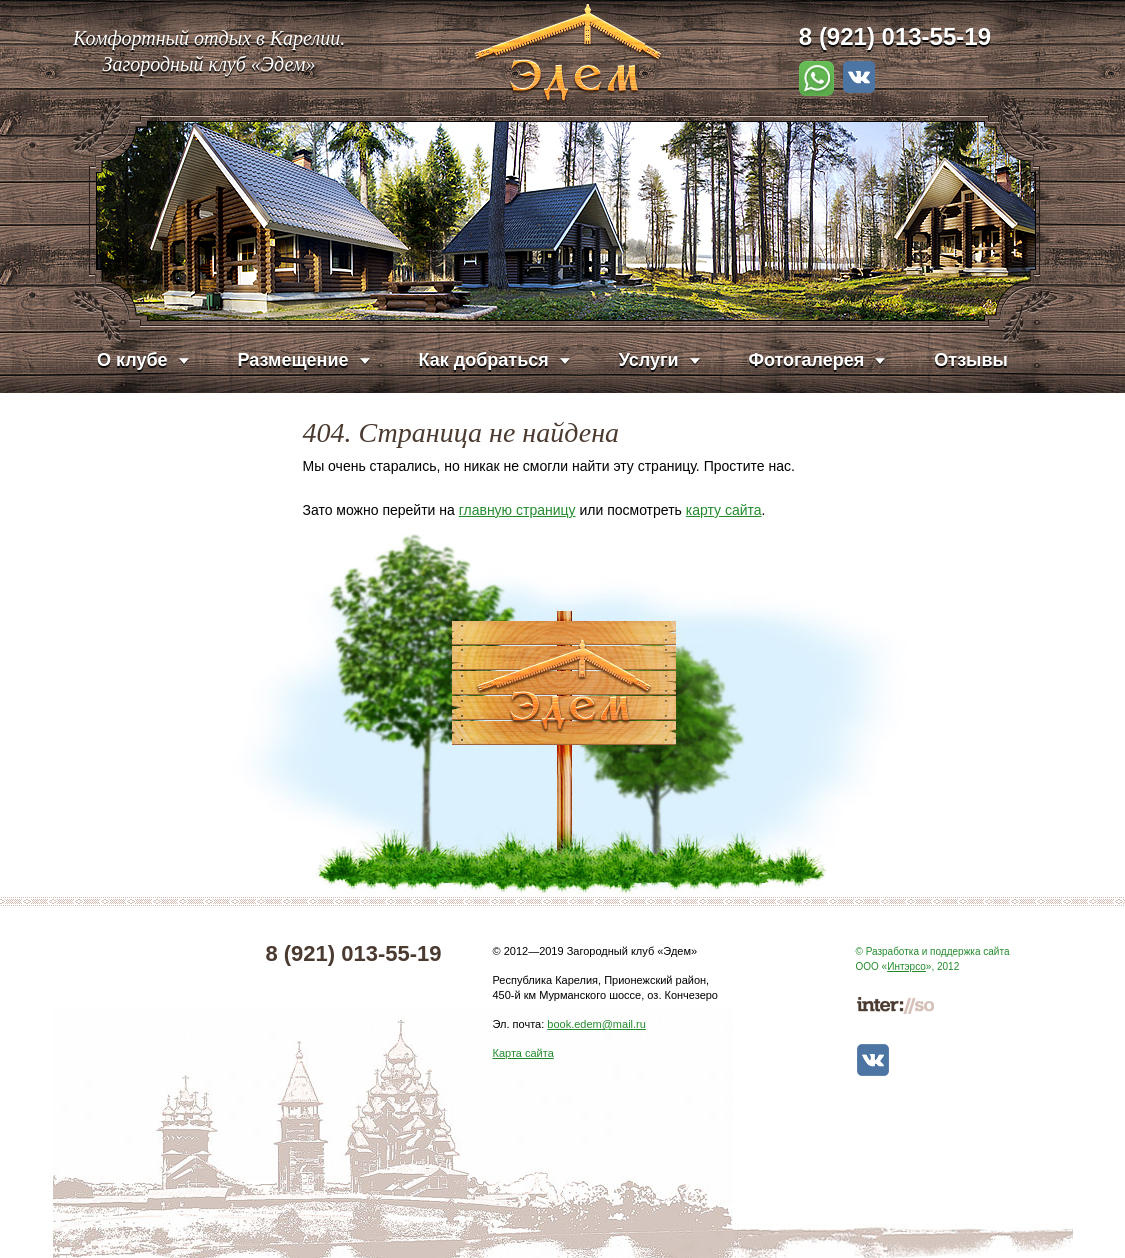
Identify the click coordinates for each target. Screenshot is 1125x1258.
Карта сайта (523, 1053)
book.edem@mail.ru (596, 1024)
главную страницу (517, 510)
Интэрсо (906, 966)
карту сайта (724, 510)
